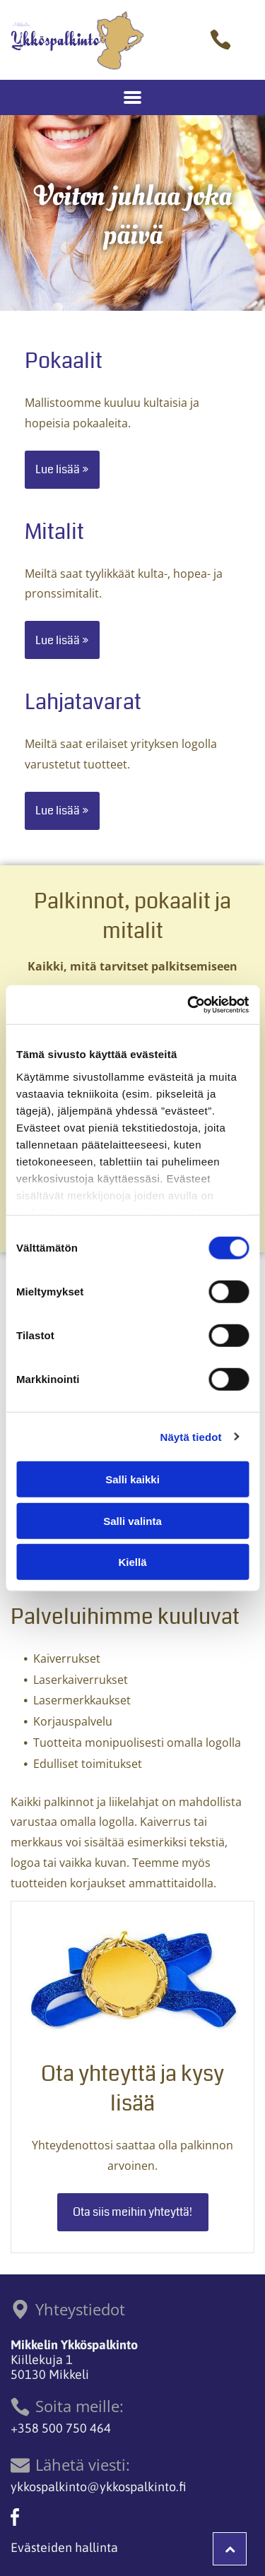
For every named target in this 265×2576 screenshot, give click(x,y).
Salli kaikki (132, 1479)
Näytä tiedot (191, 1436)
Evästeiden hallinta (64, 2547)
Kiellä (132, 1562)
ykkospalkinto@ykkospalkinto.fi (99, 2486)
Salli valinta (132, 1520)
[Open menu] (132, 97)
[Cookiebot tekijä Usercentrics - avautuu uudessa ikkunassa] (189, 1004)
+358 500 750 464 (61, 2428)
